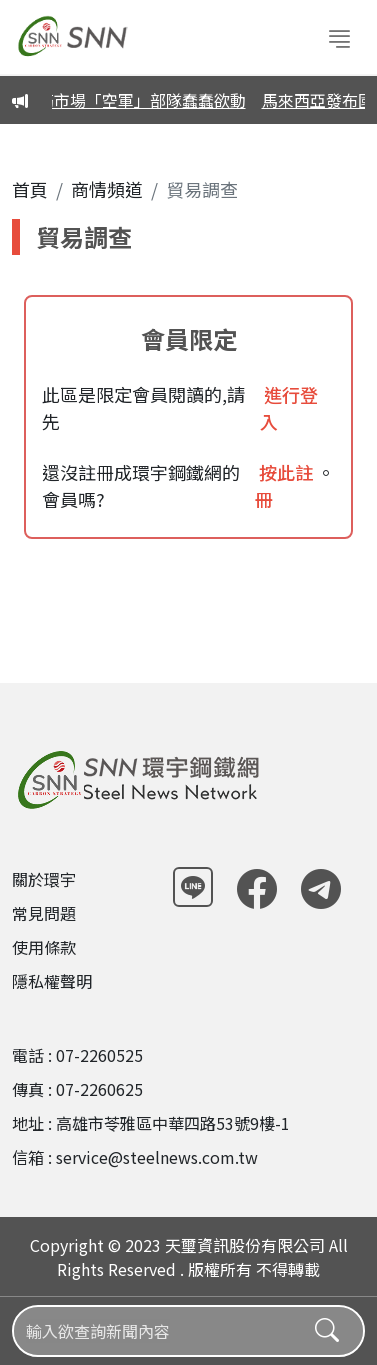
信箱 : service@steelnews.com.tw (135, 1157)
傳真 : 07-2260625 (77, 1089)
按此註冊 (284, 485)
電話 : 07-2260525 (77, 1055)
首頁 (30, 189)
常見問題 (44, 913)
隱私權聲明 (52, 981)
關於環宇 (44, 879)
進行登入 (289, 407)
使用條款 (44, 947)
